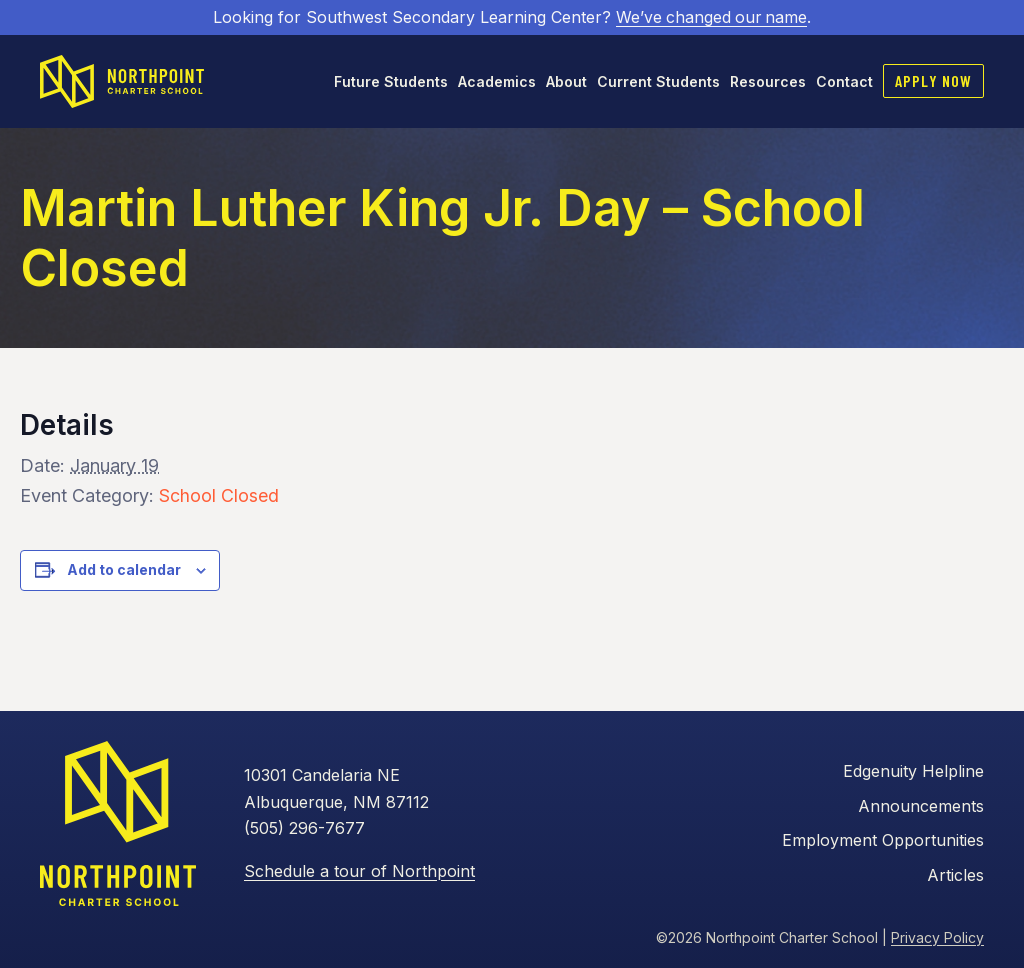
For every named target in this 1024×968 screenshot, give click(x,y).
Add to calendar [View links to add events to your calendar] (124, 569)
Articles (955, 874)
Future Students (391, 80)
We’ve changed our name (711, 17)
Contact (844, 80)
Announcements (921, 805)
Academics (497, 80)
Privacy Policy (937, 936)
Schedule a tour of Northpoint (359, 870)
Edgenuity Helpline (913, 771)
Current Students (658, 80)
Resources (768, 80)
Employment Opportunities (883, 840)
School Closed (219, 494)
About (566, 80)
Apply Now (933, 79)
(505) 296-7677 (304, 828)
